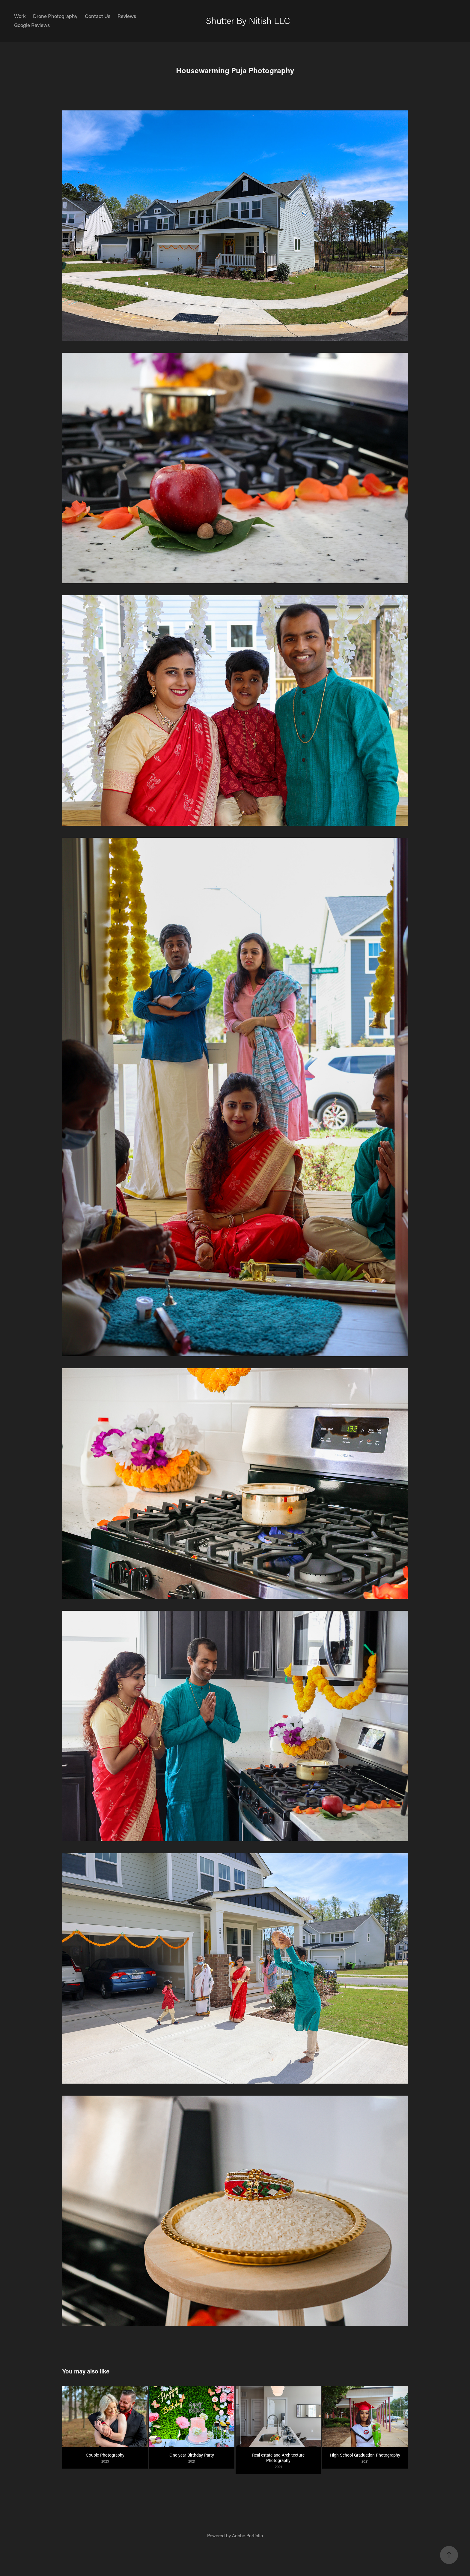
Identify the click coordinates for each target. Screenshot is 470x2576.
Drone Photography (55, 16)
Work (20, 16)
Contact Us (97, 16)
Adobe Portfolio (247, 2535)
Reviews (127, 16)
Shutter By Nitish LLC (248, 20)
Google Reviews (32, 25)
